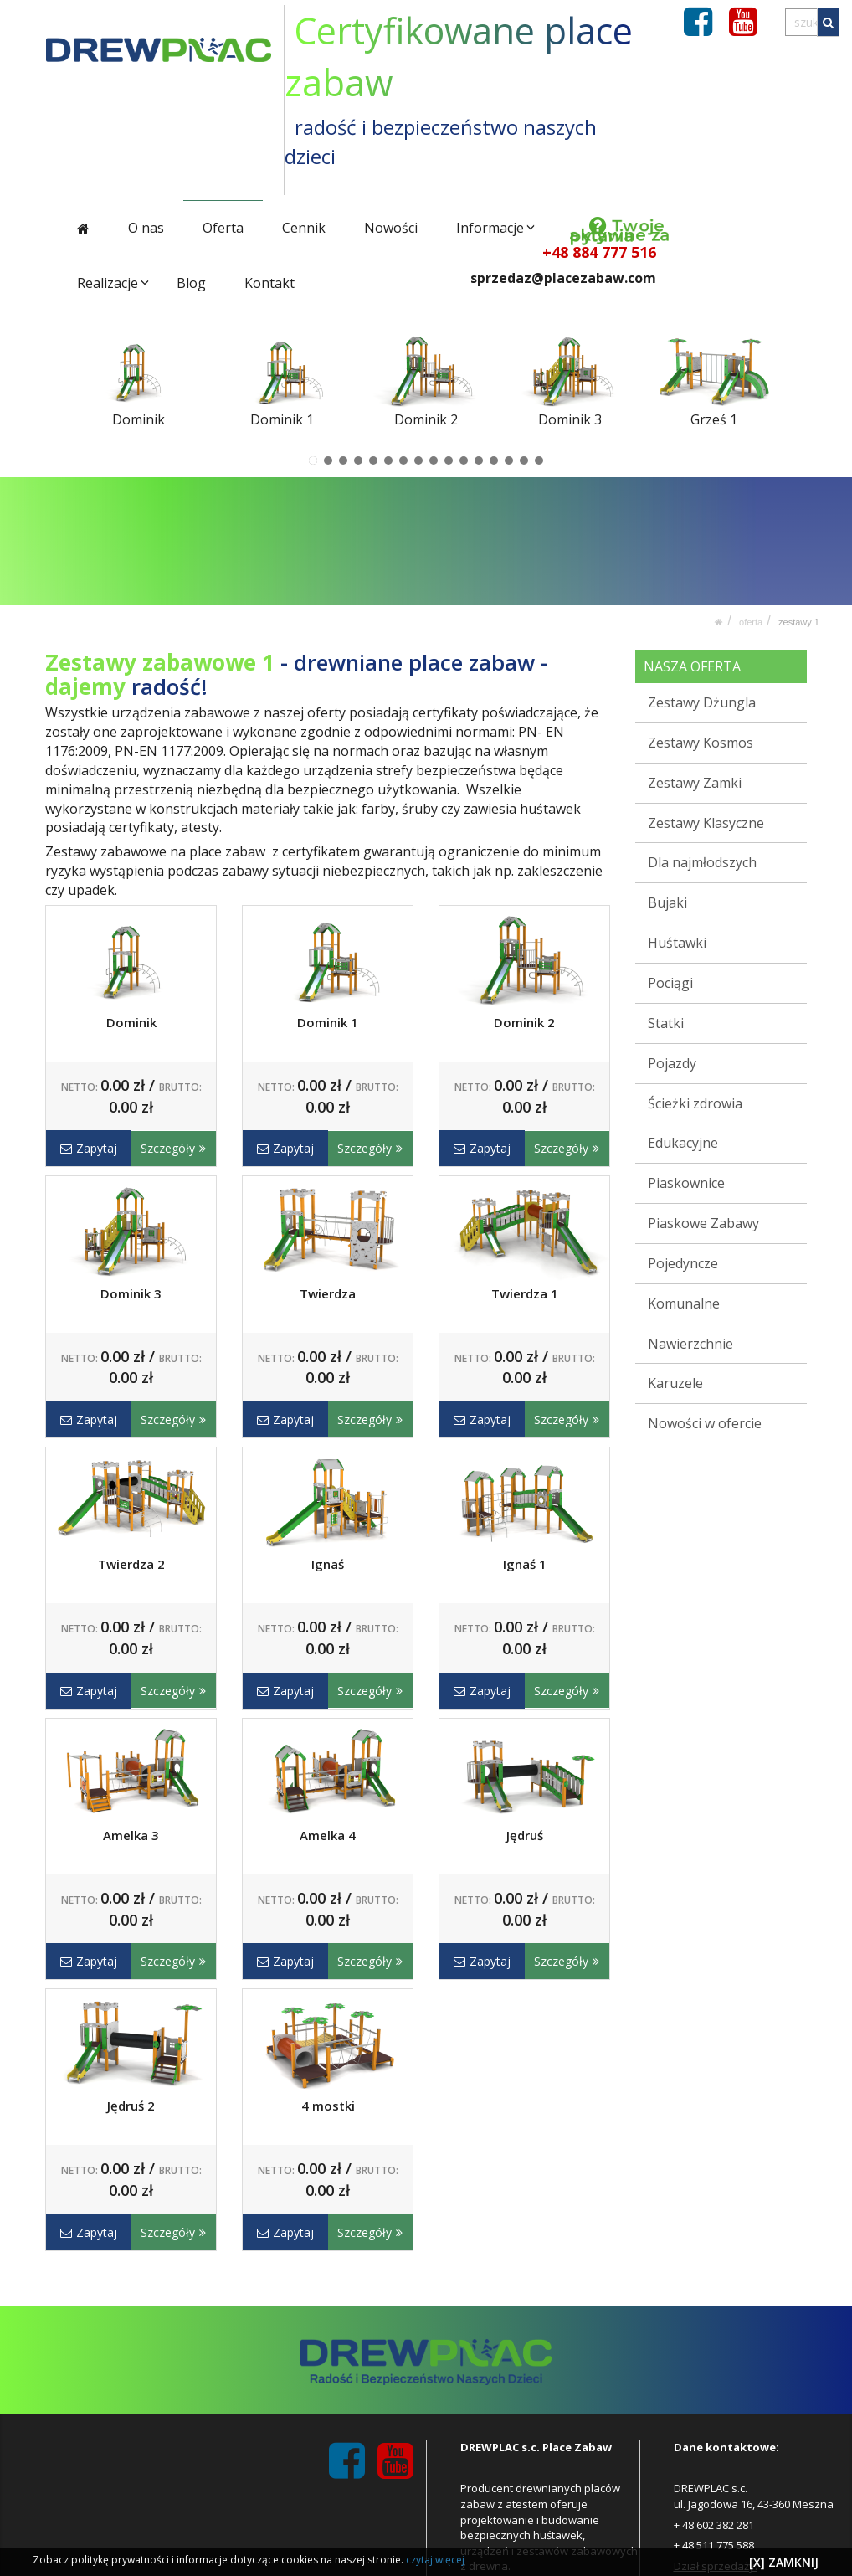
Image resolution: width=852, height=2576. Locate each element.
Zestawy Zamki (695, 783)
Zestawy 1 (798, 622)
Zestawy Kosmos (700, 742)
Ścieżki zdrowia (695, 1102)
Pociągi (670, 983)
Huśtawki (677, 942)
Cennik (304, 228)
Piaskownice (686, 1183)
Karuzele (675, 1383)
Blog (191, 283)
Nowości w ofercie (705, 1423)
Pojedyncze (683, 1263)
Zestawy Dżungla (702, 702)
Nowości (391, 228)
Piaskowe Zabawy (703, 1223)
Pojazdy (672, 1062)
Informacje (489, 228)
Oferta (223, 228)
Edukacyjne (683, 1143)
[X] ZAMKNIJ (784, 2562)
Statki (666, 1023)
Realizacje (107, 283)
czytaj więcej (435, 2560)
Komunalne (684, 1303)
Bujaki (667, 902)
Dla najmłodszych (702, 862)
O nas (146, 228)
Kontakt (269, 283)
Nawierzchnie (690, 1343)
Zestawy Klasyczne (706, 822)
